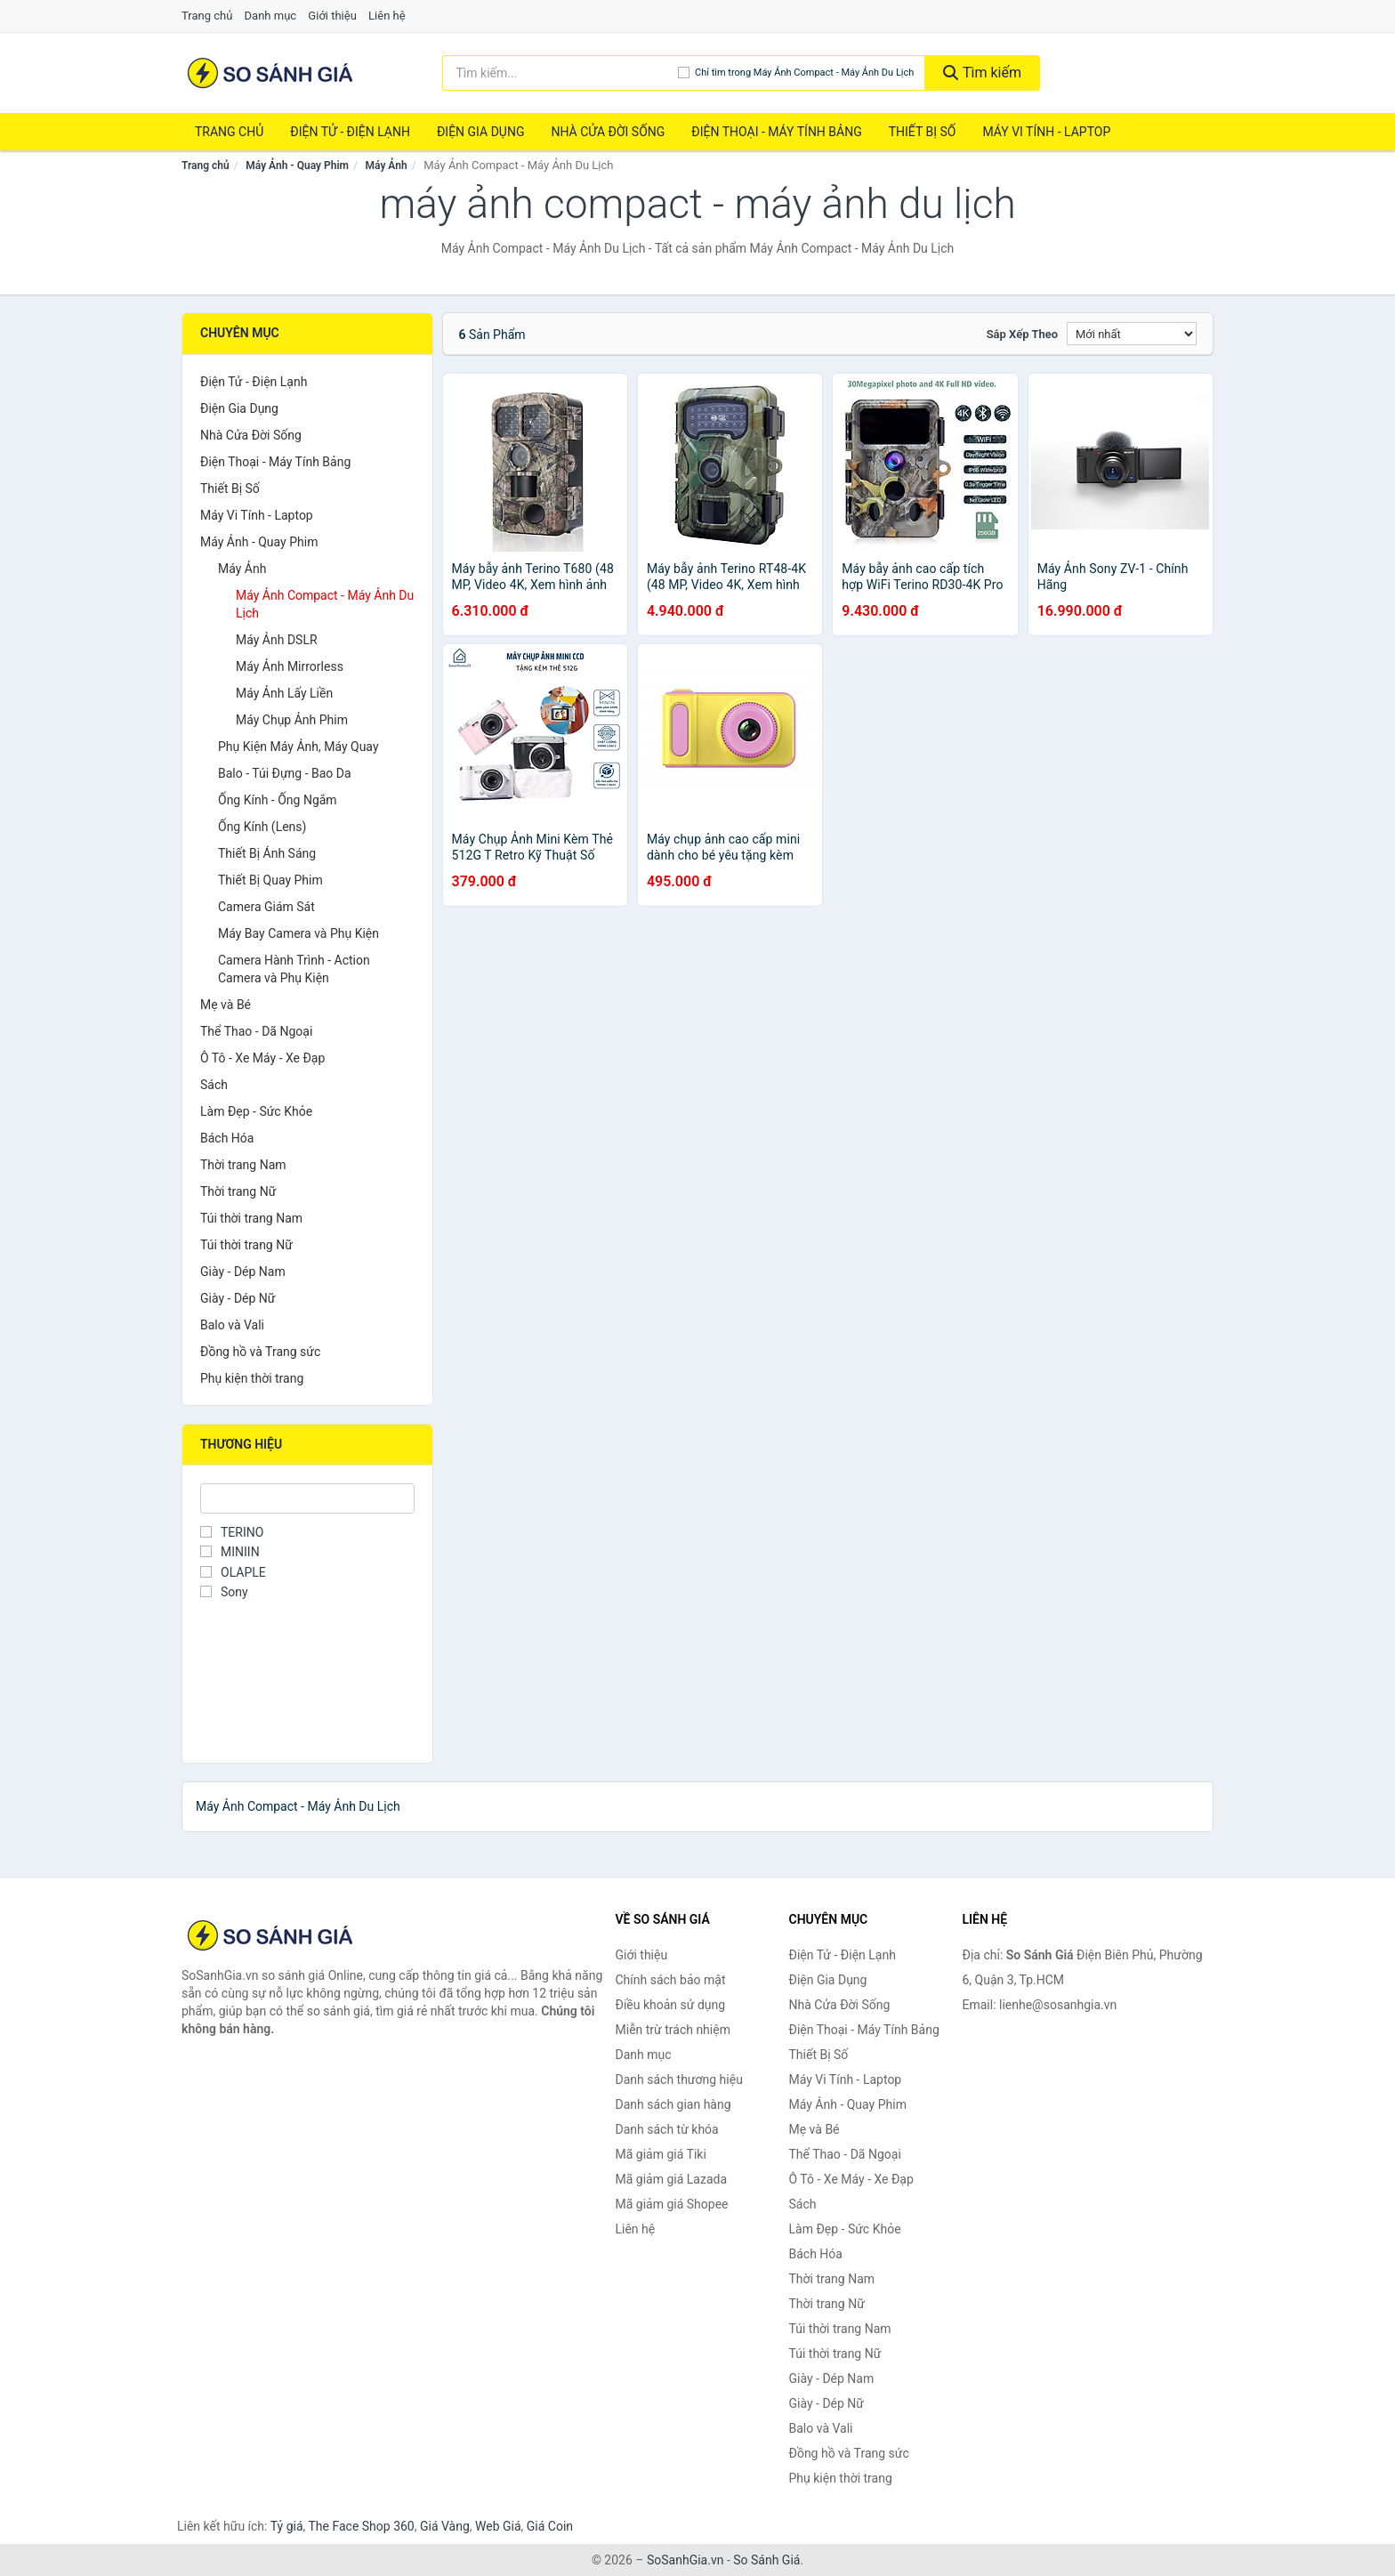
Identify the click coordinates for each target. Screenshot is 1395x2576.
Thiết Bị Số (922, 132)
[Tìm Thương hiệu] (307, 1498)
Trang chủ (206, 15)
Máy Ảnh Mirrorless (289, 666)
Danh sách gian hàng (673, 2104)
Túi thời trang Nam (251, 1218)
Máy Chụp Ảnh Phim (292, 720)
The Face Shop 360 (361, 2526)
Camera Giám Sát (266, 907)
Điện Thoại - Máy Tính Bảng (776, 132)
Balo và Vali (232, 1325)
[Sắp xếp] (1132, 333)
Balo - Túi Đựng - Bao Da (284, 773)
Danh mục (271, 15)
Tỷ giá (286, 2526)
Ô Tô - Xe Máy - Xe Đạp (262, 1058)
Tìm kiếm (982, 72)
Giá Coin (550, 2526)
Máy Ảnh (386, 165)
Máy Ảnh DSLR (277, 640)
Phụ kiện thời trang (251, 1378)
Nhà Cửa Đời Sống (608, 132)
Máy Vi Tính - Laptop (1046, 132)
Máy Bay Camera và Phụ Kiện (298, 933)
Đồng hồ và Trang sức (260, 1352)
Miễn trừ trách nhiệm (673, 2030)
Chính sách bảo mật (671, 1980)
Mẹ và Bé (225, 1004)
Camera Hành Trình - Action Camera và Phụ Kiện (294, 969)
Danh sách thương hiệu (679, 2079)
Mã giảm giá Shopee (672, 2204)
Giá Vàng (445, 2526)
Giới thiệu (332, 15)
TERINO (231, 1532)
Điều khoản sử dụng (671, 2005)
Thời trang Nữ (238, 1191)
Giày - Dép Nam (243, 1271)
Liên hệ (387, 15)
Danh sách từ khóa (667, 2129)
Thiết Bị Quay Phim (270, 880)
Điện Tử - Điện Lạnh (350, 132)
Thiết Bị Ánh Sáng (267, 853)
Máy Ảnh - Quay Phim (297, 165)
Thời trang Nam (243, 1165)
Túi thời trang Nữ (246, 1245)
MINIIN (230, 1552)
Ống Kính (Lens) (262, 827)
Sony (224, 1592)
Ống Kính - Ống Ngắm (277, 800)
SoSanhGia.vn (685, 2560)
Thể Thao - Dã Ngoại (256, 1031)
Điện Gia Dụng (480, 132)
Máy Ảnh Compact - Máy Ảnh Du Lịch (325, 604)
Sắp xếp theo (1022, 334)
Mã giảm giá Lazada (672, 2179)
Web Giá (498, 2526)
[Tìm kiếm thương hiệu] (560, 73)
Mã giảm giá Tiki (661, 2154)
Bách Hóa (227, 1138)
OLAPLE (233, 1572)
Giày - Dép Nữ (238, 1298)
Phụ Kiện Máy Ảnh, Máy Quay (298, 746)
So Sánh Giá (766, 2560)
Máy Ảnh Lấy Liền (284, 693)
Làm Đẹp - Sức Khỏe (256, 1111)
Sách (214, 1085)
